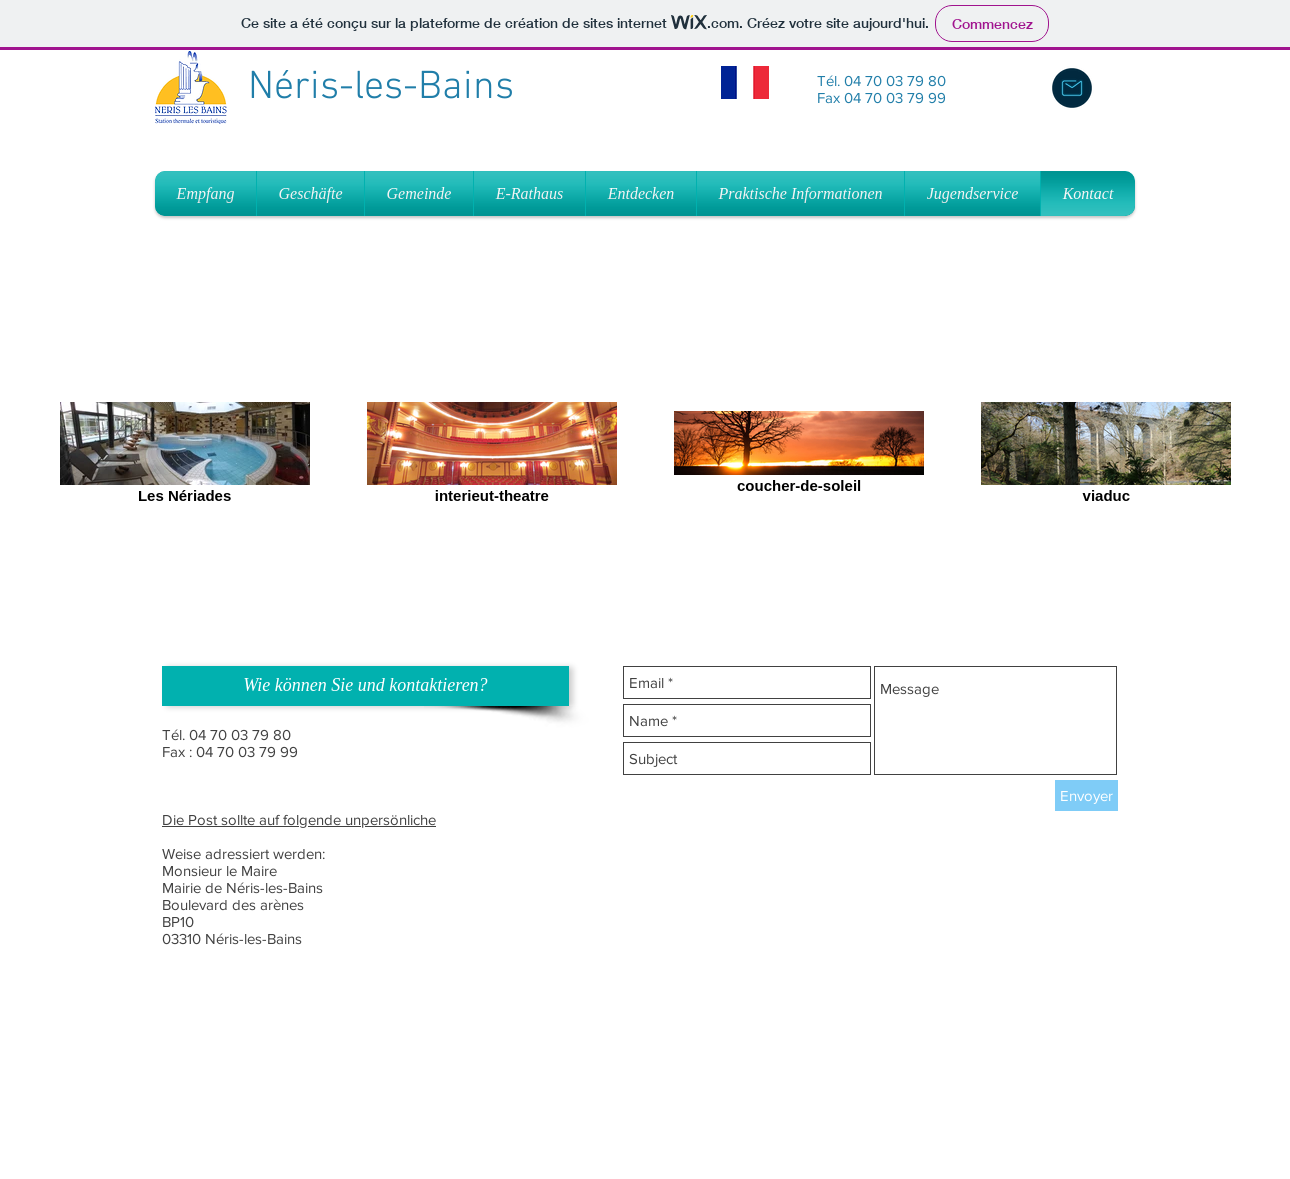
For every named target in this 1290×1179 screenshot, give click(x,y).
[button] (365, 686)
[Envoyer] (1086, 795)
